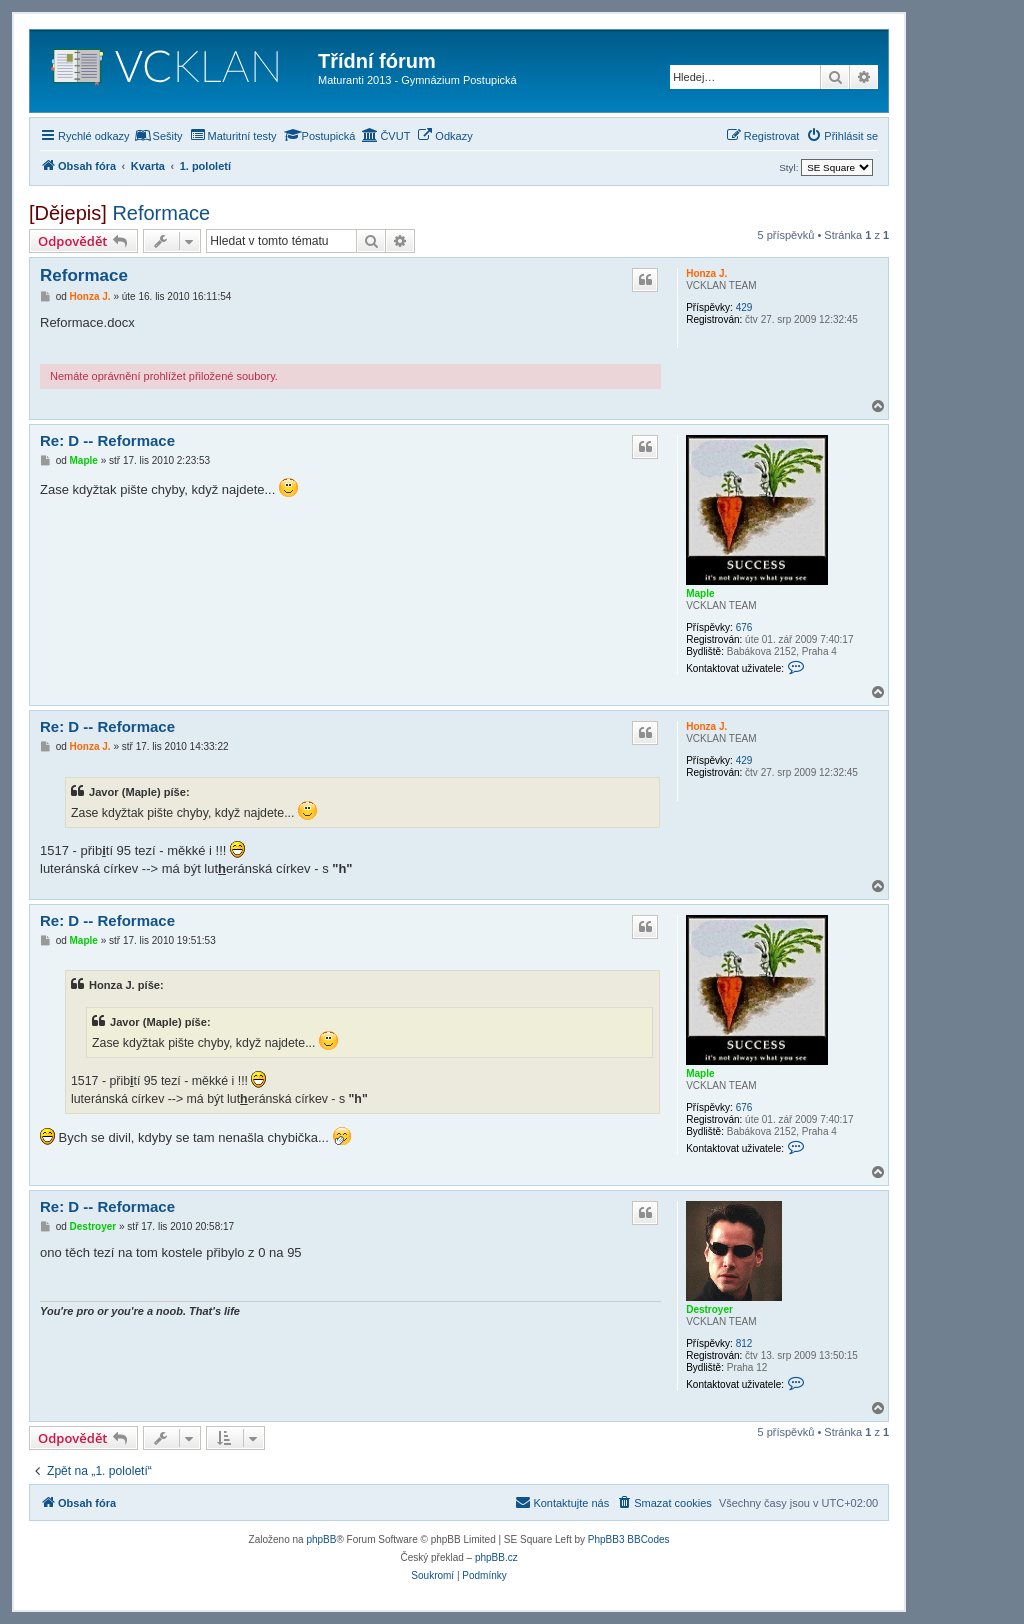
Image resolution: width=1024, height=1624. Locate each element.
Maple (700, 593)
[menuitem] (159, 136)
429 (744, 307)
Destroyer (709, 1309)
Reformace (161, 213)
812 (744, 1343)
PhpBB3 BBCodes (629, 1539)
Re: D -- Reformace (107, 440)
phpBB (321, 1539)
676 (744, 627)
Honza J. (706, 273)
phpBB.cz (496, 1557)
